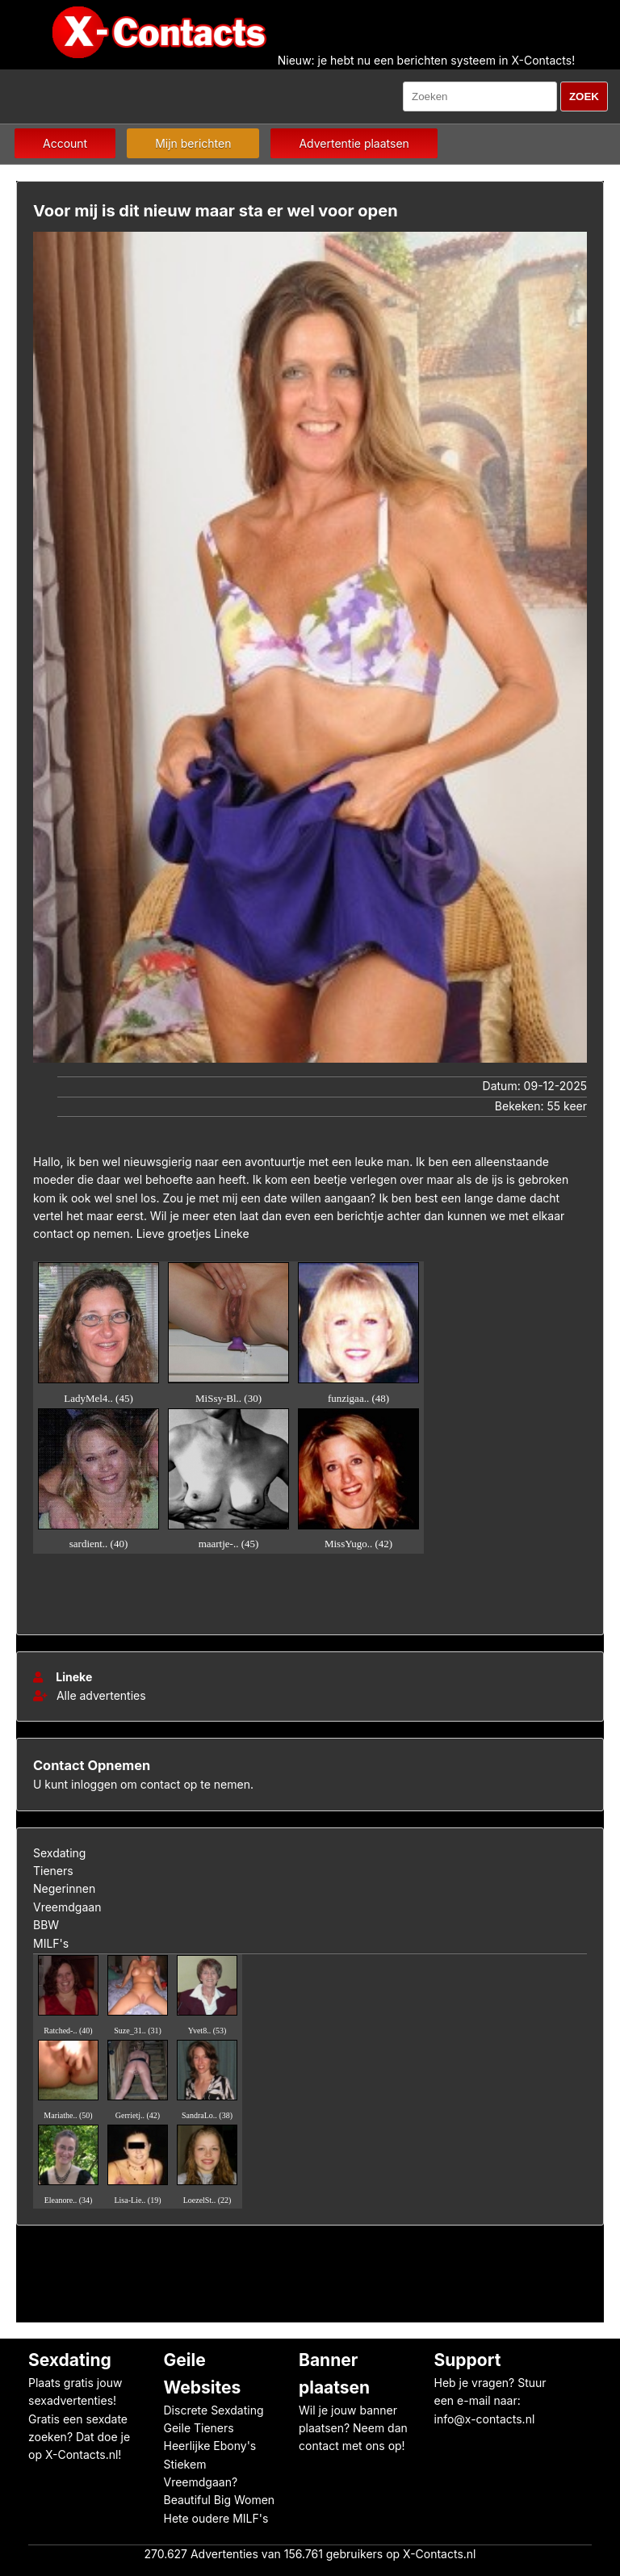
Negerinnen (64, 1888)
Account (65, 143)
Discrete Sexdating (214, 2410)
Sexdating (59, 1853)
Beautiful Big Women (219, 2500)
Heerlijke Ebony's (210, 2445)
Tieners (53, 1870)
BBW (46, 1925)
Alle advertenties (89, 1695)
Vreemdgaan (67, 1907)
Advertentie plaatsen (353, 143)
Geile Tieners (199, 2428)
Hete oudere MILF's (216, 2518)
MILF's (51, 1943)
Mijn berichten (193, 143)
